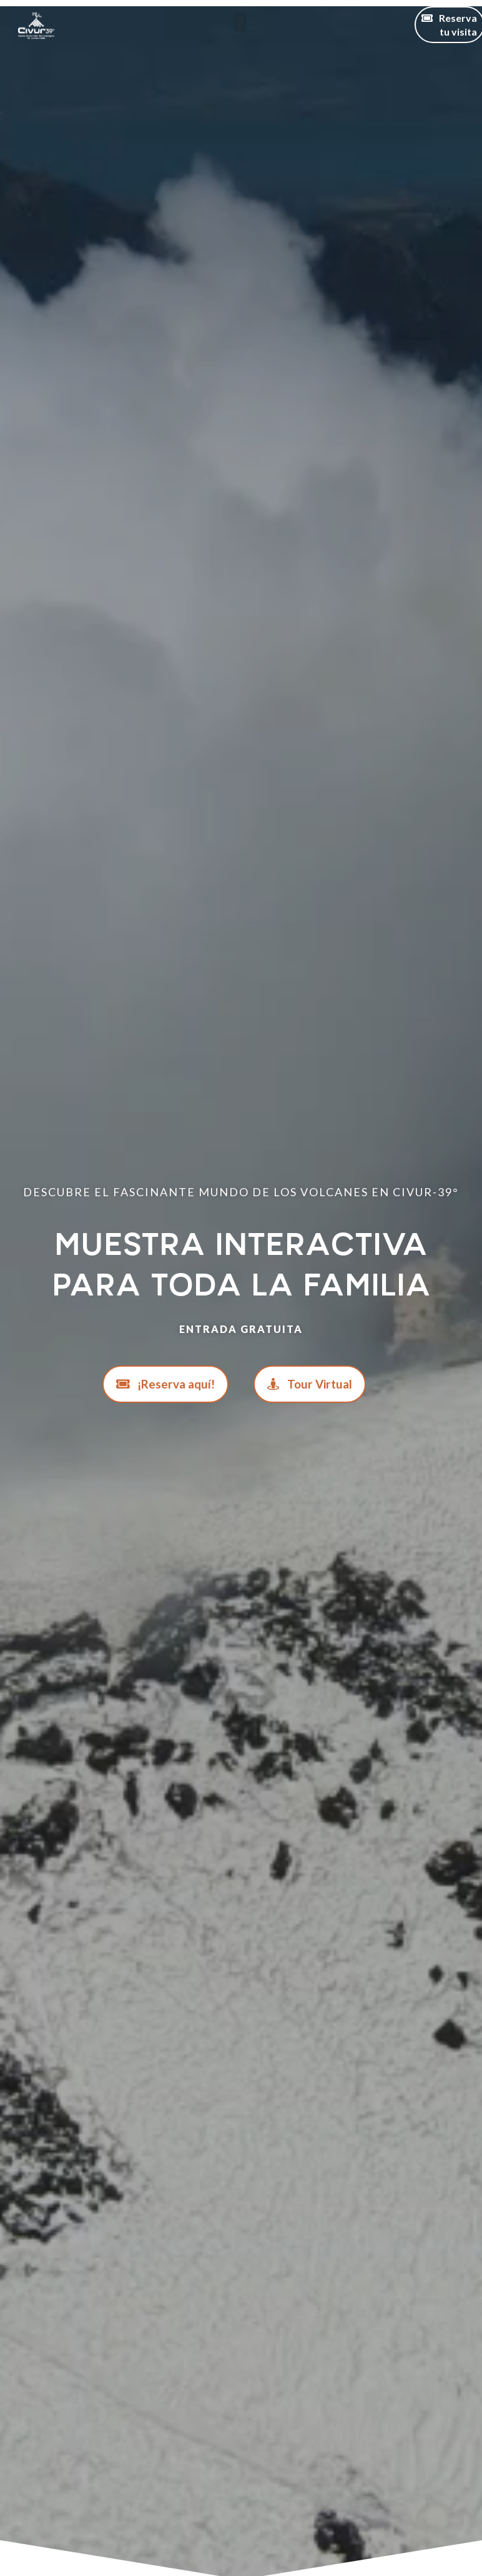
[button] (240, 21)
